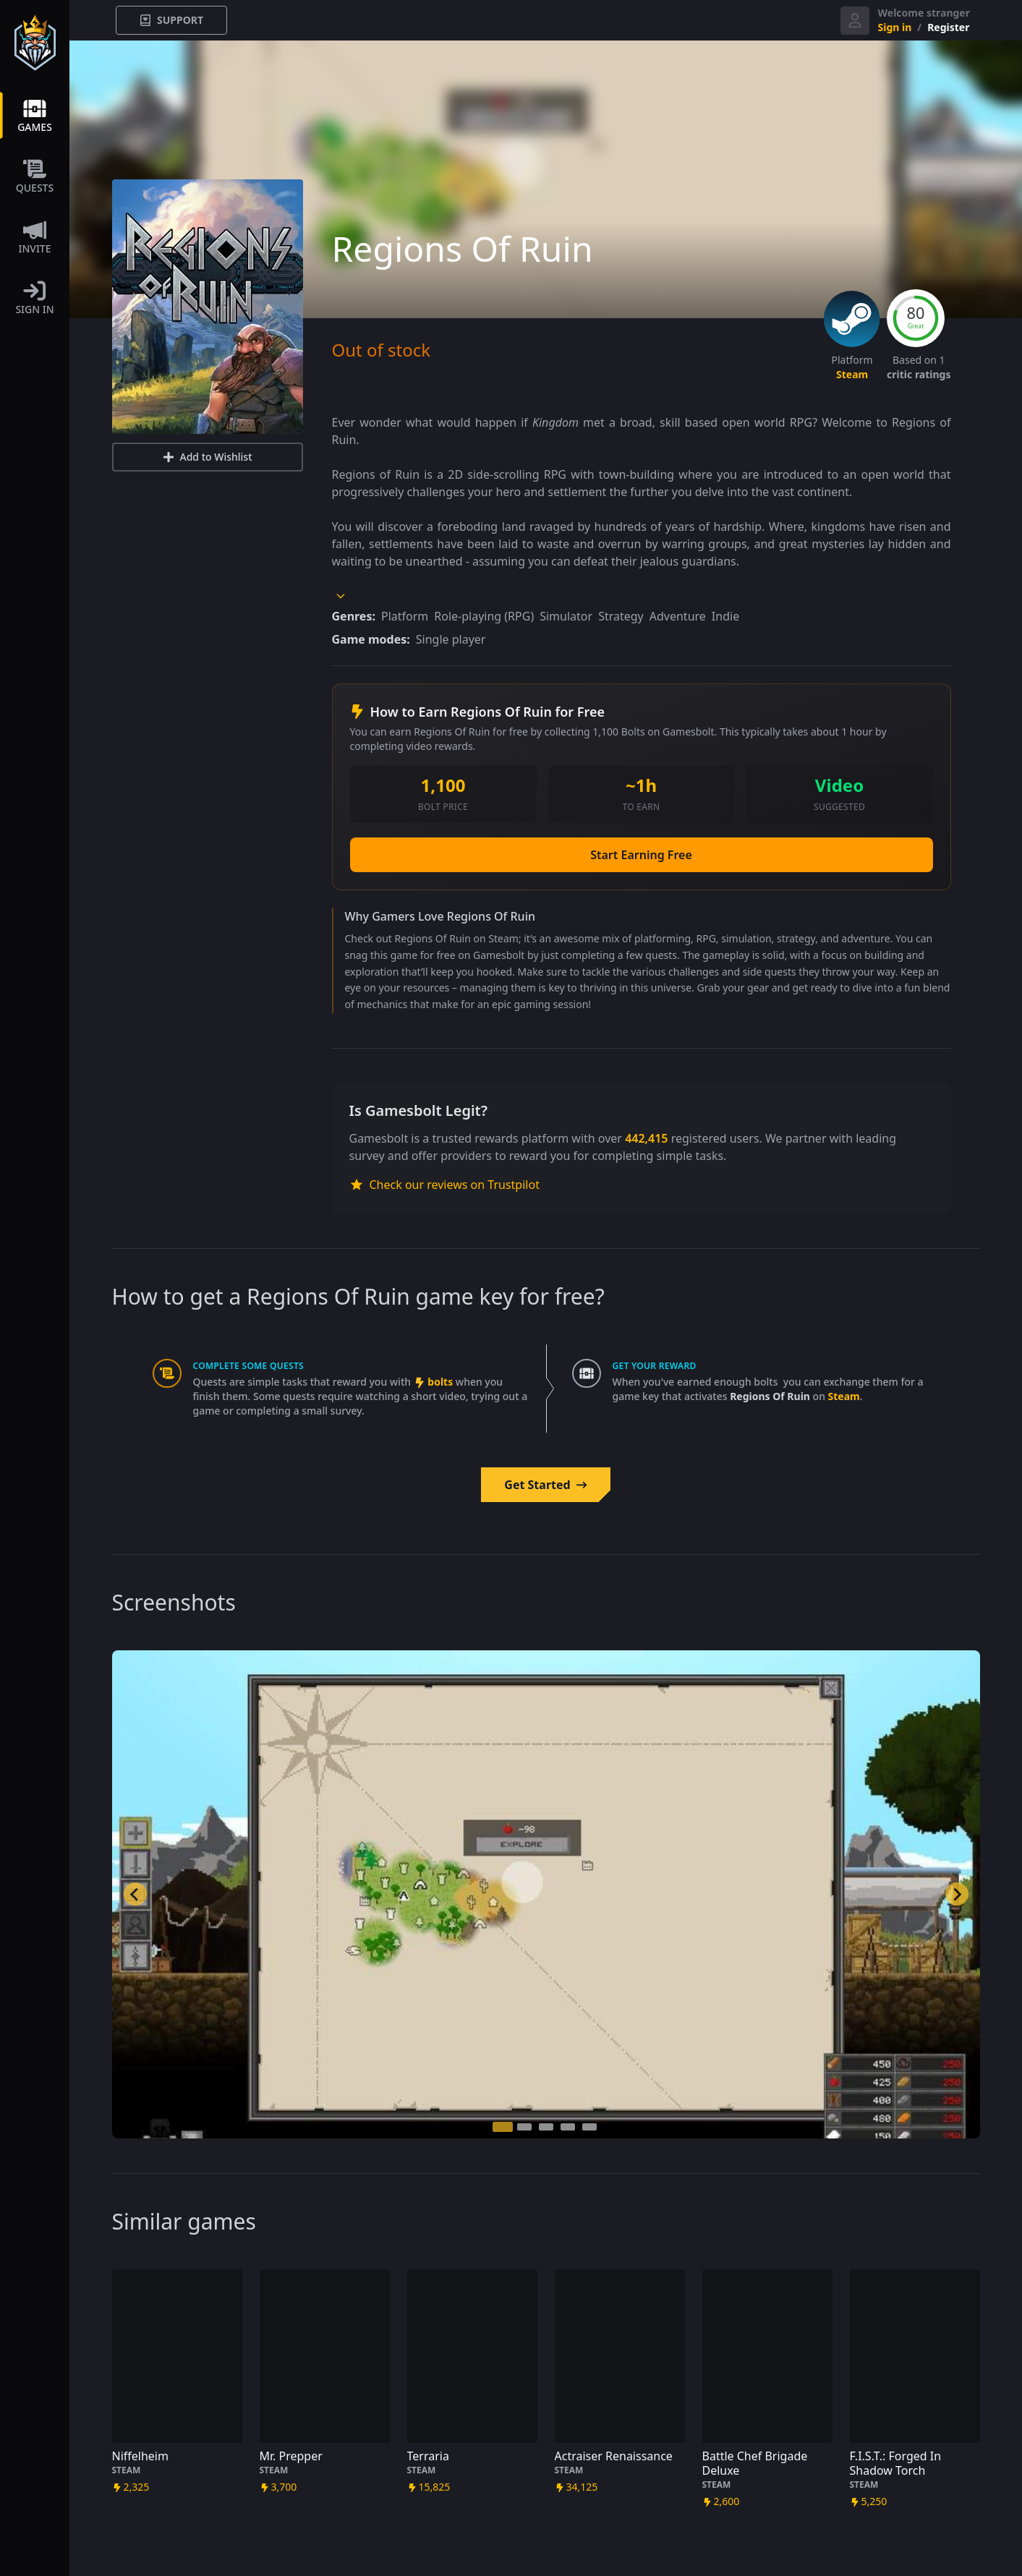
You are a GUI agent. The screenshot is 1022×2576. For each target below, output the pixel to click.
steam (852, 374)
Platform (404, 616)
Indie (725, 616)
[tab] (503, 2127)
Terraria (428, 2456)
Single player (451, 639)
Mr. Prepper (291, 2456)
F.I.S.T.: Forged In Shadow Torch (896, 2463)
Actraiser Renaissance (614, 2456)
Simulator (566, 616)
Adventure (678, 616)
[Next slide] (956, 1894)
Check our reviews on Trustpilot (444, 1185)
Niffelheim (140, 2456)
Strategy (621, 616)
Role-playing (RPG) (484, 616)
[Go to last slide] (135, 1894)
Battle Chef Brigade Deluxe (755, 2463)
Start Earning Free (641, 855)
